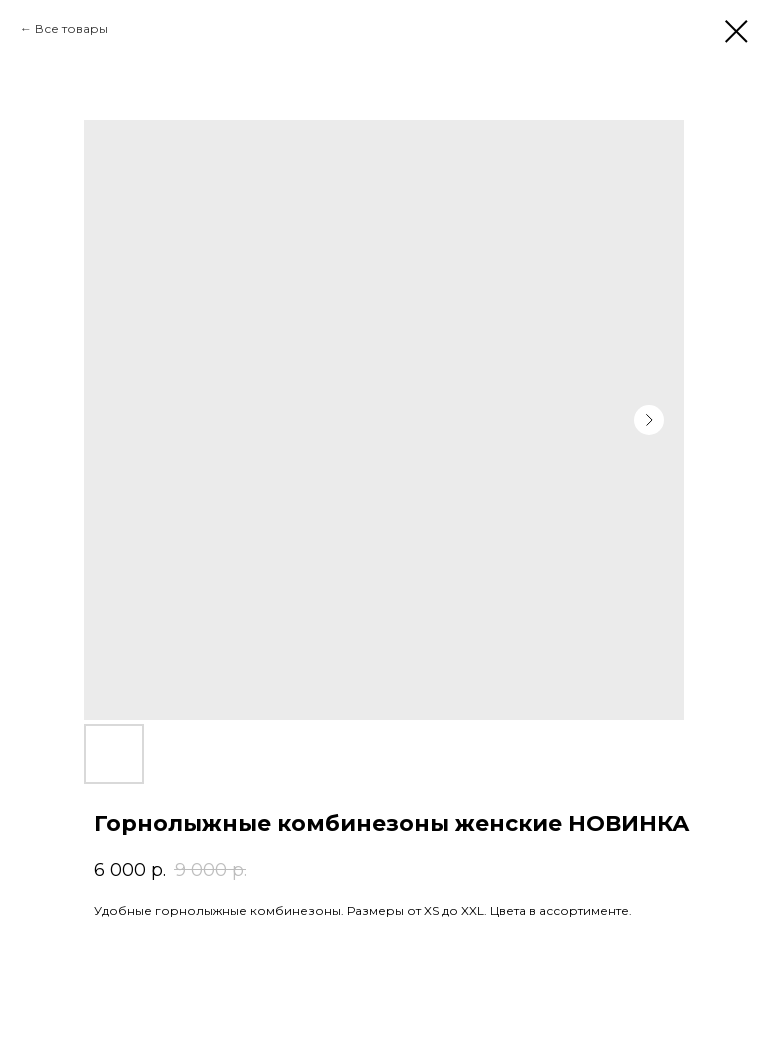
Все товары (71, 28)
